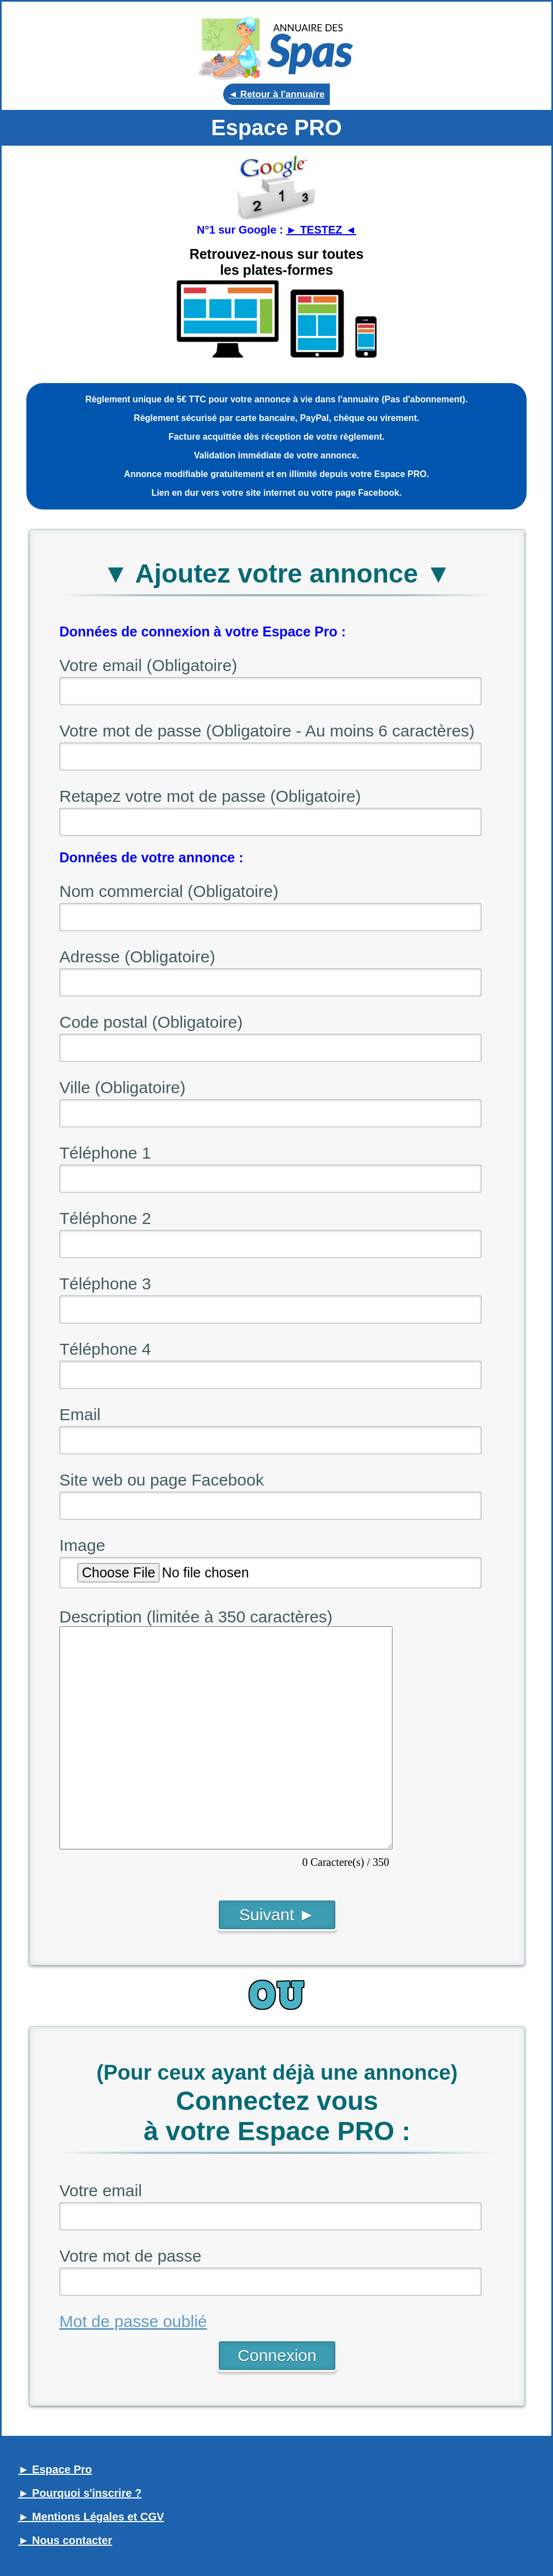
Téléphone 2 (105, 1218)
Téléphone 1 (105, 1153)
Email (80, 1414)
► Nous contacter (65, 2540)
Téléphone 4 (105, 1349)
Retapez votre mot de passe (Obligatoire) (210, 796)
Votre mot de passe (130, 2256)
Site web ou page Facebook (161, 1480)
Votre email (100, 2190)
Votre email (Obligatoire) (148, 665)
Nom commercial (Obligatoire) (168, 891)
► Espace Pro (55, 2469)
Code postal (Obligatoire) (151, 1022)
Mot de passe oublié (133, 2321)
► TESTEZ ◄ (321, 230)
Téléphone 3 (105, 1284)
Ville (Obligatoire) (122, 1087)
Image (82, 1545)
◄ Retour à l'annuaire (277, 94)
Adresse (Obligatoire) (137, 957)
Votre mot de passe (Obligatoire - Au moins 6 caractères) (266, 731)
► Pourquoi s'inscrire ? (80, 2493)
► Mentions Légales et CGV (91, 2517)
